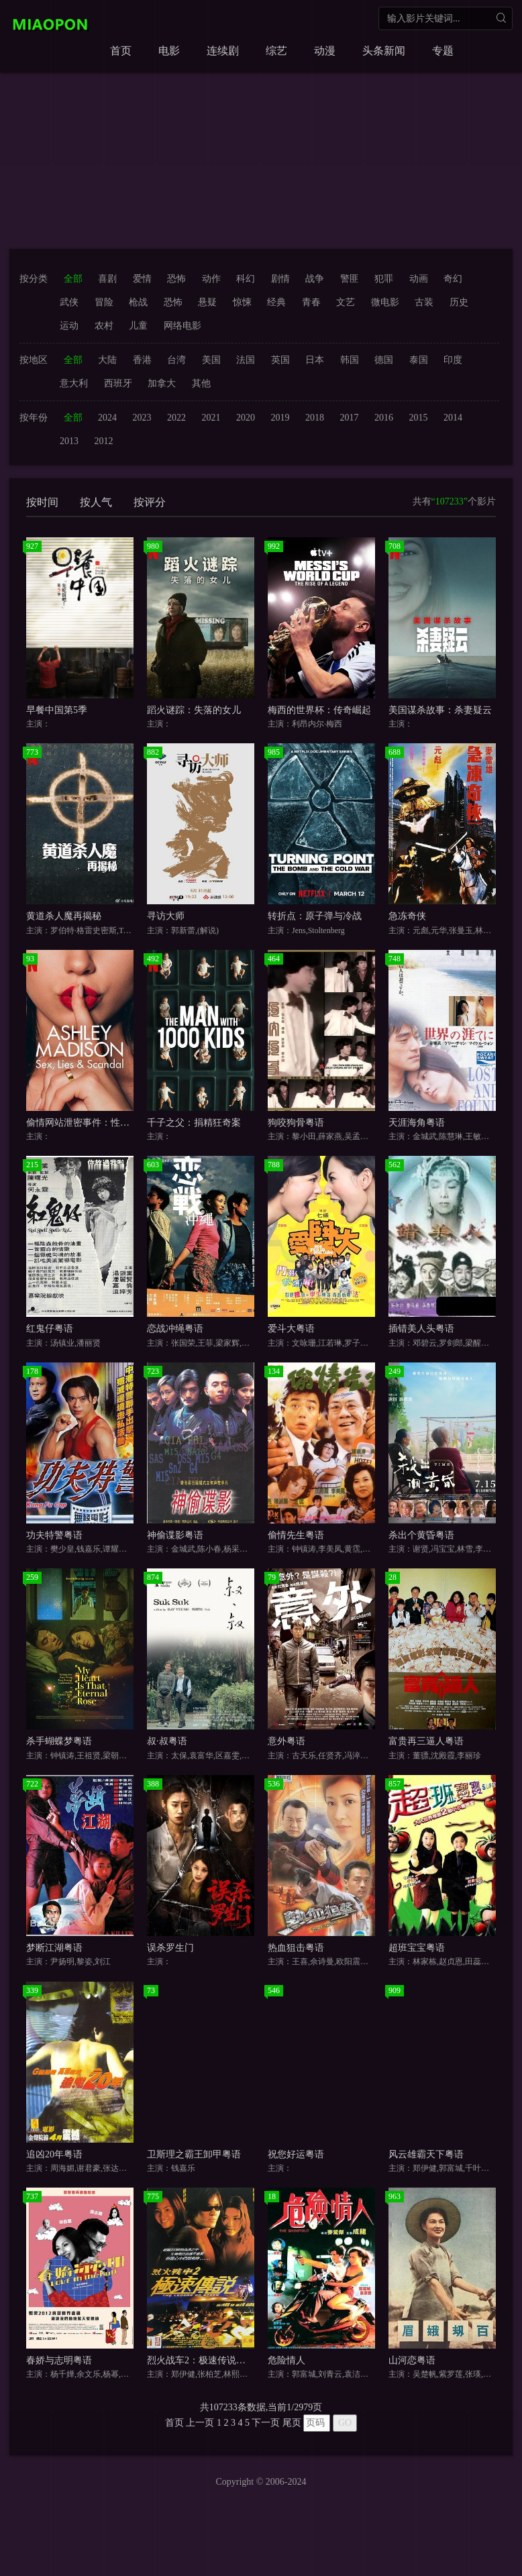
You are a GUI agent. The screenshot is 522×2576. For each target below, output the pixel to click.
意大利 (74, 383)
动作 (211, 279)
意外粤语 (286, 1741)
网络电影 (182, 326)
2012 (104, 441)
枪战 (138, 302)
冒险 (104, 302)
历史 (459, 302)
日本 (314, 360)
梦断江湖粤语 (54, 1948)
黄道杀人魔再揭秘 (63, 916)
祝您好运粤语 (296, 2154)
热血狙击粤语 (296, 1948)
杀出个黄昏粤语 (421, 1535)
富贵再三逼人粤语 (426, 1741)
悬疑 (207, 302)
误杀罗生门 (170, 1948)
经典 (276, 302)
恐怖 (176, 279)
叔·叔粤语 (167, 1741)
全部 (73, 279)
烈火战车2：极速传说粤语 (201, 2360)
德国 (383, 360)
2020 (245, 418)
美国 (211, 360)
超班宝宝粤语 (416, 1948)
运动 (69, 326)
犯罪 (383, 279)
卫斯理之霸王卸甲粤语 (194, 2154)
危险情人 (286, 2360)
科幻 (245, 279)
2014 (452, 418)
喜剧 (107, 279)
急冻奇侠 (407, 916)
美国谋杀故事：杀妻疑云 (440, 710)
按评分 (150, 502)
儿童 (138, 326)
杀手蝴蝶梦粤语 (59, 1741)
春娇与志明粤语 (59, 2360)
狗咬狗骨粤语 (296, 1123)
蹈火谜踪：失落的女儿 (194, 710)
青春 (311, 302)
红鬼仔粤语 (49, 1329)
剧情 (280, 279)
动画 (418, 279)
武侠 (69, 302)
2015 (418, 418)
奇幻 (452, 279)
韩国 (349, 360)
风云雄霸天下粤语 (426, 2154)
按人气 (96, 502)
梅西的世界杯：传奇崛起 (319, 710)
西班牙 (118, 383)
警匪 (349, 279)
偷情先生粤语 (296, 1535)
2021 (211, 418)
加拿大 (162, 383)
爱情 (142, 279)
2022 (176, 418)
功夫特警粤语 (54, 1535)
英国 (280, 360)
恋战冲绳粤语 (175, 1329)
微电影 (385, 302)
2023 (142, 418)
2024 (107, 418)
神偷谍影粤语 (175, 1535)
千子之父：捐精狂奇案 (194, 1123)
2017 (349, 418)
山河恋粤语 (411, 2360)
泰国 (418, 360)
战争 (314, 279)
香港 (142, 360)
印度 (452, 360)
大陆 (107, 360)
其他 (201, 383)
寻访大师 (166, 916)
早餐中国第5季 (56, 710)
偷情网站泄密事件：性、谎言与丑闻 (101, 1123)
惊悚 (242, 302)
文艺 (345, 302)
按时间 (42, 502)
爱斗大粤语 (291, 1329)
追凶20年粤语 (54, 2154)
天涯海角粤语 (416, 1123)
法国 (245, 360)
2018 (314, 418)
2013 (69, 441)
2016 (383, 418)
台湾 (176, 360)
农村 (104, 326)
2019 (280, 418)
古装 (424, 302)
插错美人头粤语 (421, 1329)
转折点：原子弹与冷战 (315, 916)
